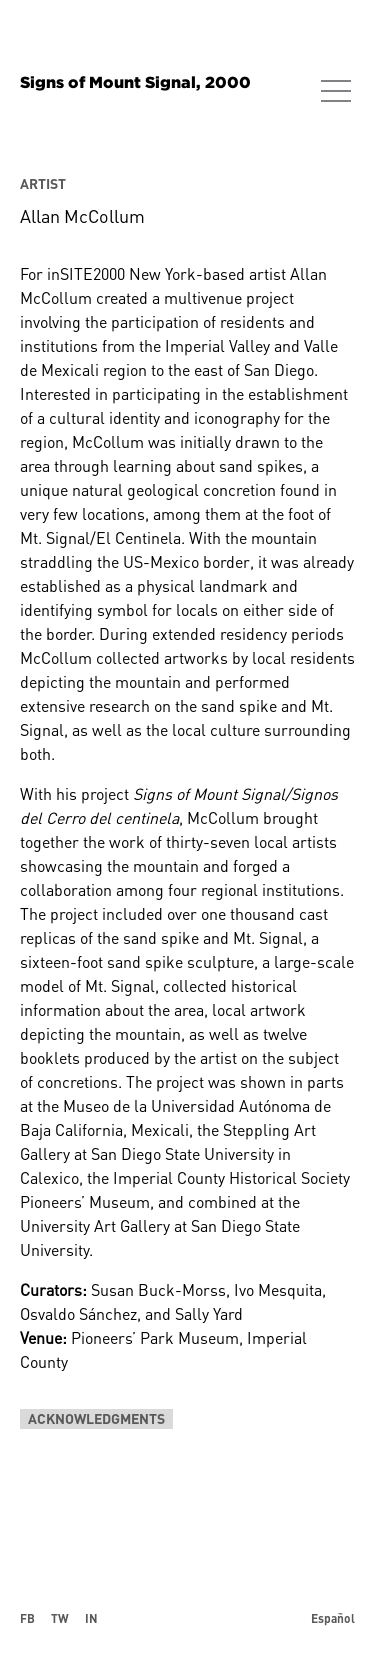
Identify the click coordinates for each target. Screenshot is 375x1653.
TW (60, 1618)
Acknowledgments (96, 1418)
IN (91, 1618)
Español (333, 1618)
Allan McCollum (82, 216)
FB (27, 1618)
